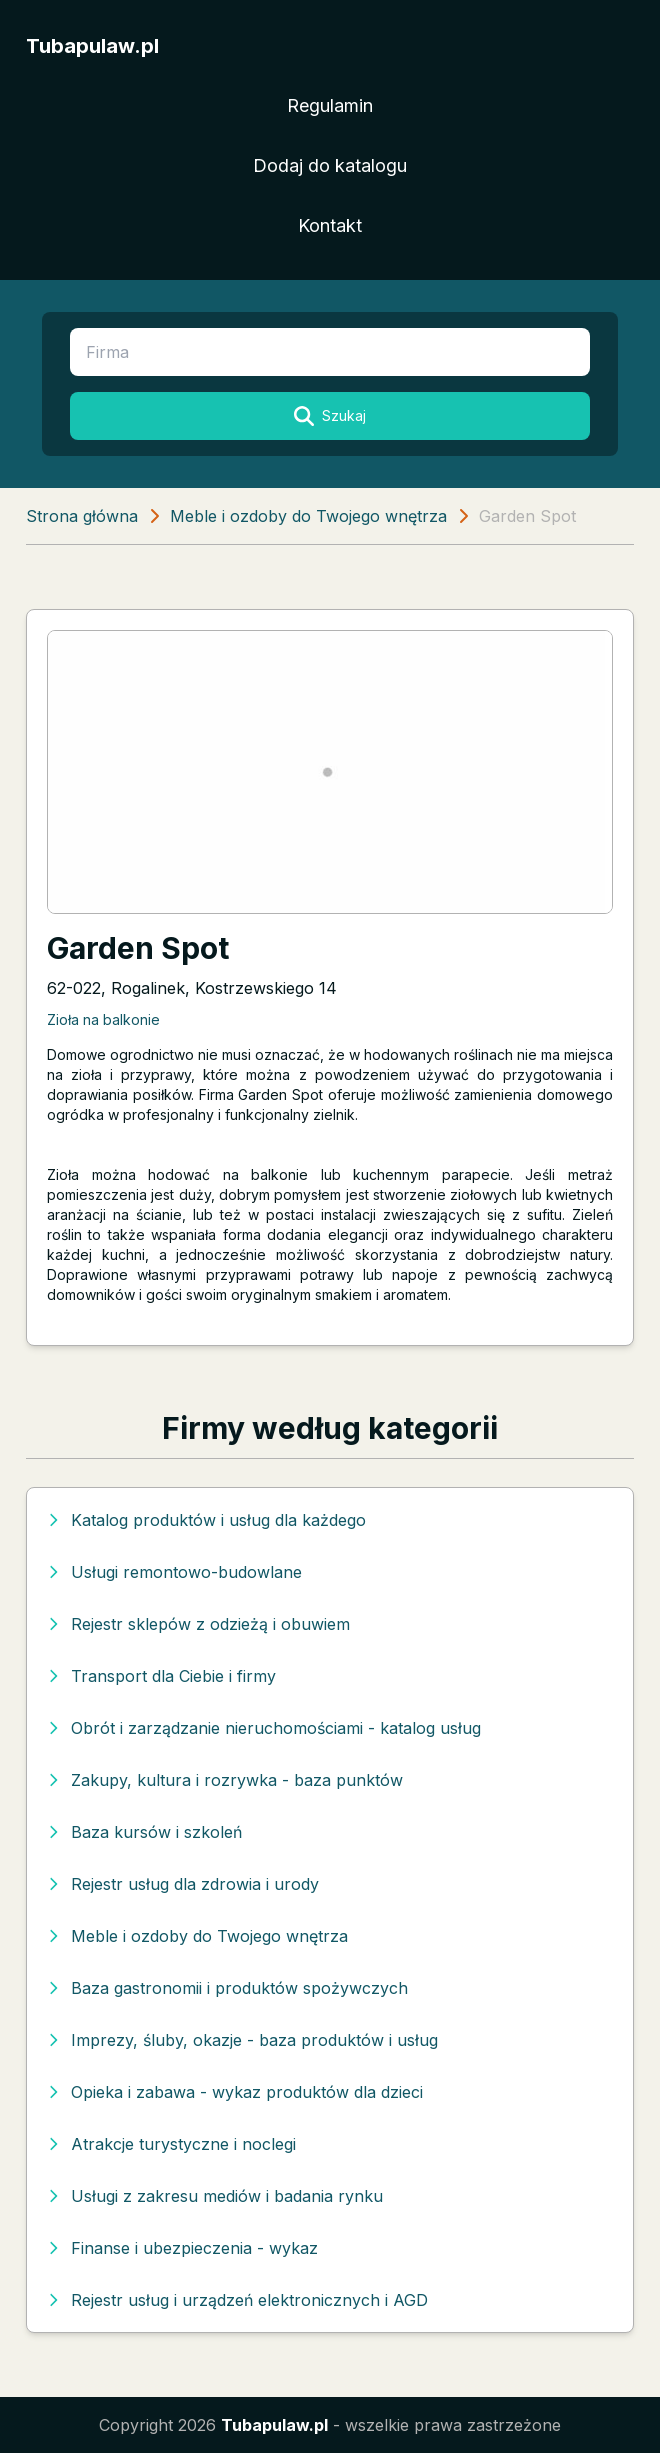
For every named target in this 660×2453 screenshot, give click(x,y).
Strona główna (82, 516)
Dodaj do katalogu (330, 165)
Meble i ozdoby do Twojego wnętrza (308, 516)
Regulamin (330, 105)
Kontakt (330, 225)
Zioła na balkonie (103, 1019)
